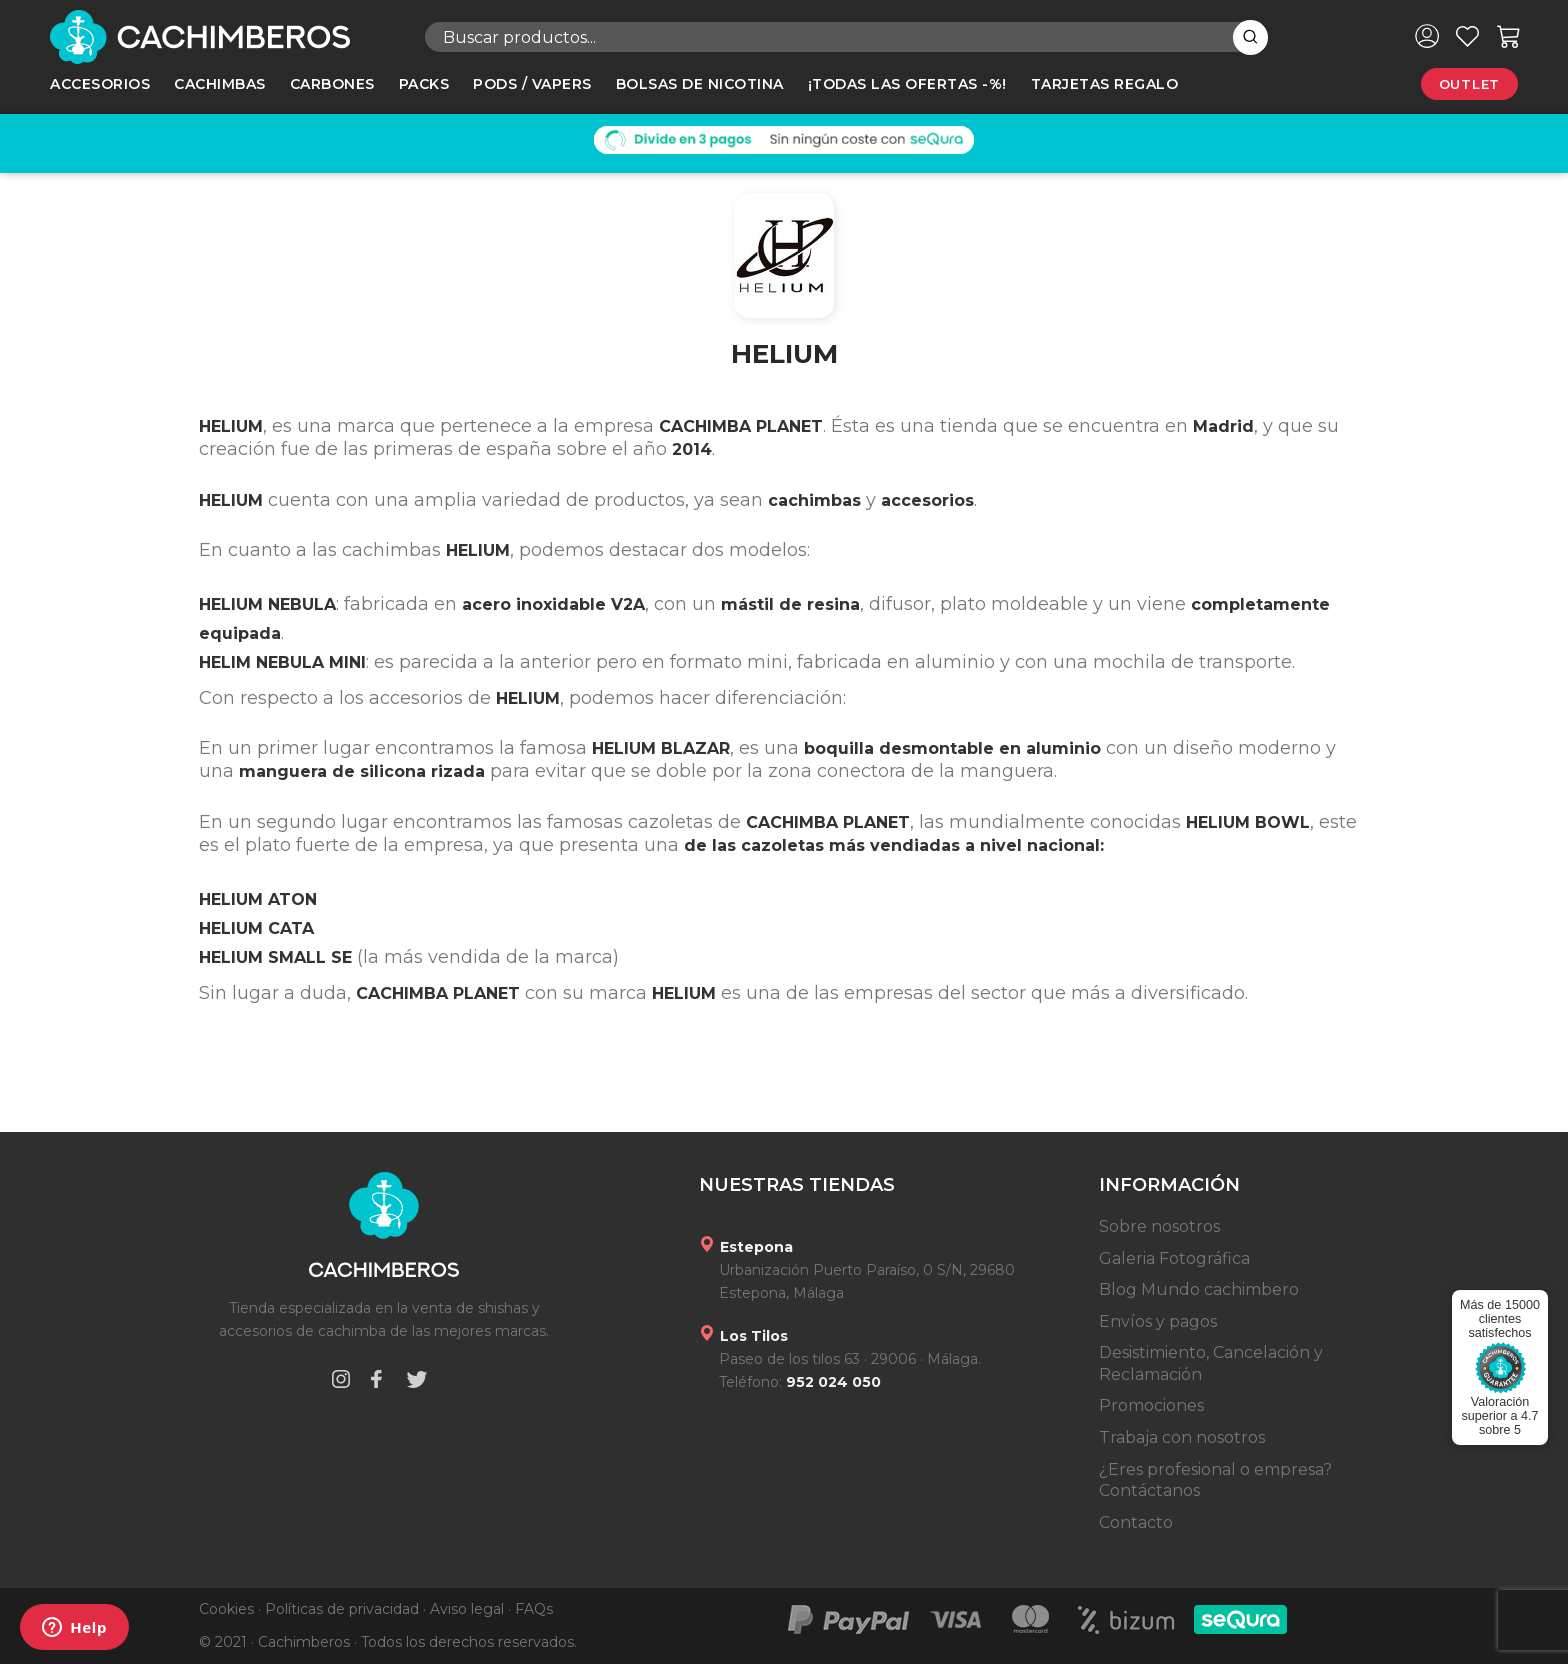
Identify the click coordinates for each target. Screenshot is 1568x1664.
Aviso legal (467, 1609)
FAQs (534, 1609)
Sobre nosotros (1159, 1226)
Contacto (1136, 1522)
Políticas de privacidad (342, 1609)
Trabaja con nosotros (1182, 1437)
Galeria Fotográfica (1174, 1258)
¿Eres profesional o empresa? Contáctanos (1215, 1480)
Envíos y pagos (1158, 1321)
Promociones (1151, 1405)
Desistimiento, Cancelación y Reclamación (1211, 1363)
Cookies (226, 1609)
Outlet (1469, 84)
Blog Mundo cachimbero (1199, 1289)
